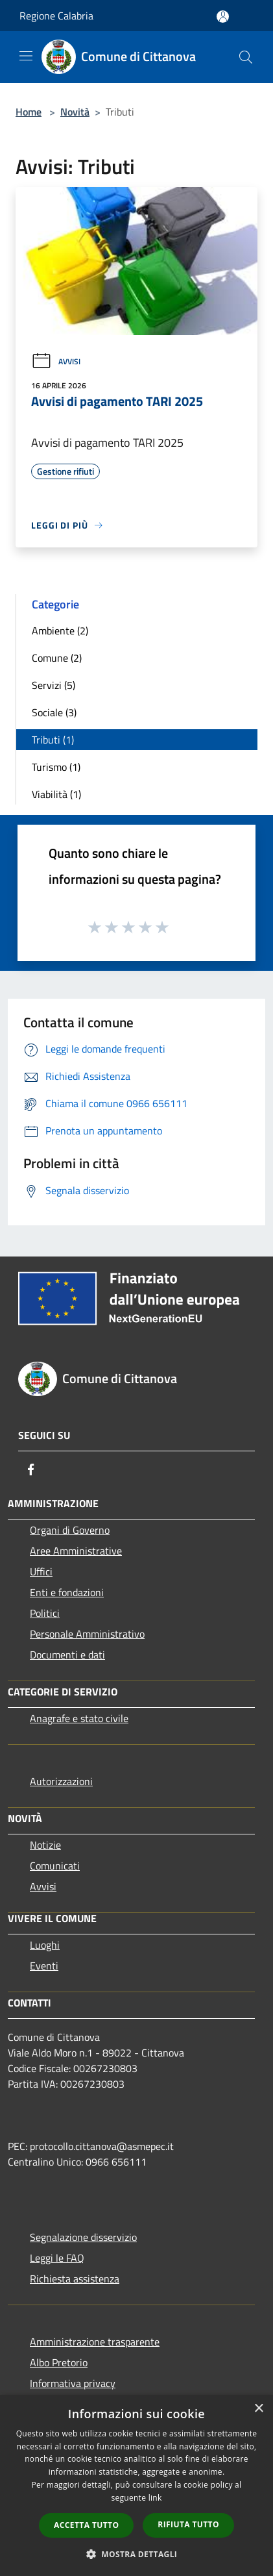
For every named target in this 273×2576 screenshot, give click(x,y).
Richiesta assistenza (74, 2278)
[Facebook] (31, 1469)
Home (29, 111)
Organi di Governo (70, 1530)
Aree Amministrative (76, 1550)
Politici (45, 1613)
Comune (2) (57, 658)
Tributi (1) (53, 739)
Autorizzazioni (61, 1781)
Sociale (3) (54, 712)
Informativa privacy (72, 2383)
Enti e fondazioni (67, 1592)
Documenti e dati (67, 1654)
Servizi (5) (53, 685)
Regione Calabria (56, 15)
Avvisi (55, 361)
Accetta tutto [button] (86, 2525)
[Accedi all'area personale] (222, 16)
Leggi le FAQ (57, 2258)
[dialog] (136, 2485)
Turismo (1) (56, 767)
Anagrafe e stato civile (79, 1718)
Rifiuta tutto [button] (188, 2524)
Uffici (41, 1571)
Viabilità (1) (56, 794)
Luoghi (45, 1945)
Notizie (45, 1845)
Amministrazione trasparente (95, 2341)
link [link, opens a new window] (155, 2497)
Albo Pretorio (59, 2362)
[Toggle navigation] (26, 56)
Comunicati (55, 1865)
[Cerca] (246, 57)
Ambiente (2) (60, 630)
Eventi (44, 1965)
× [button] (258, 2409)
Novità (74, 111)
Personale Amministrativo (87, 1634)
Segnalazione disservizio (83, 2237)
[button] (137, 2553)
